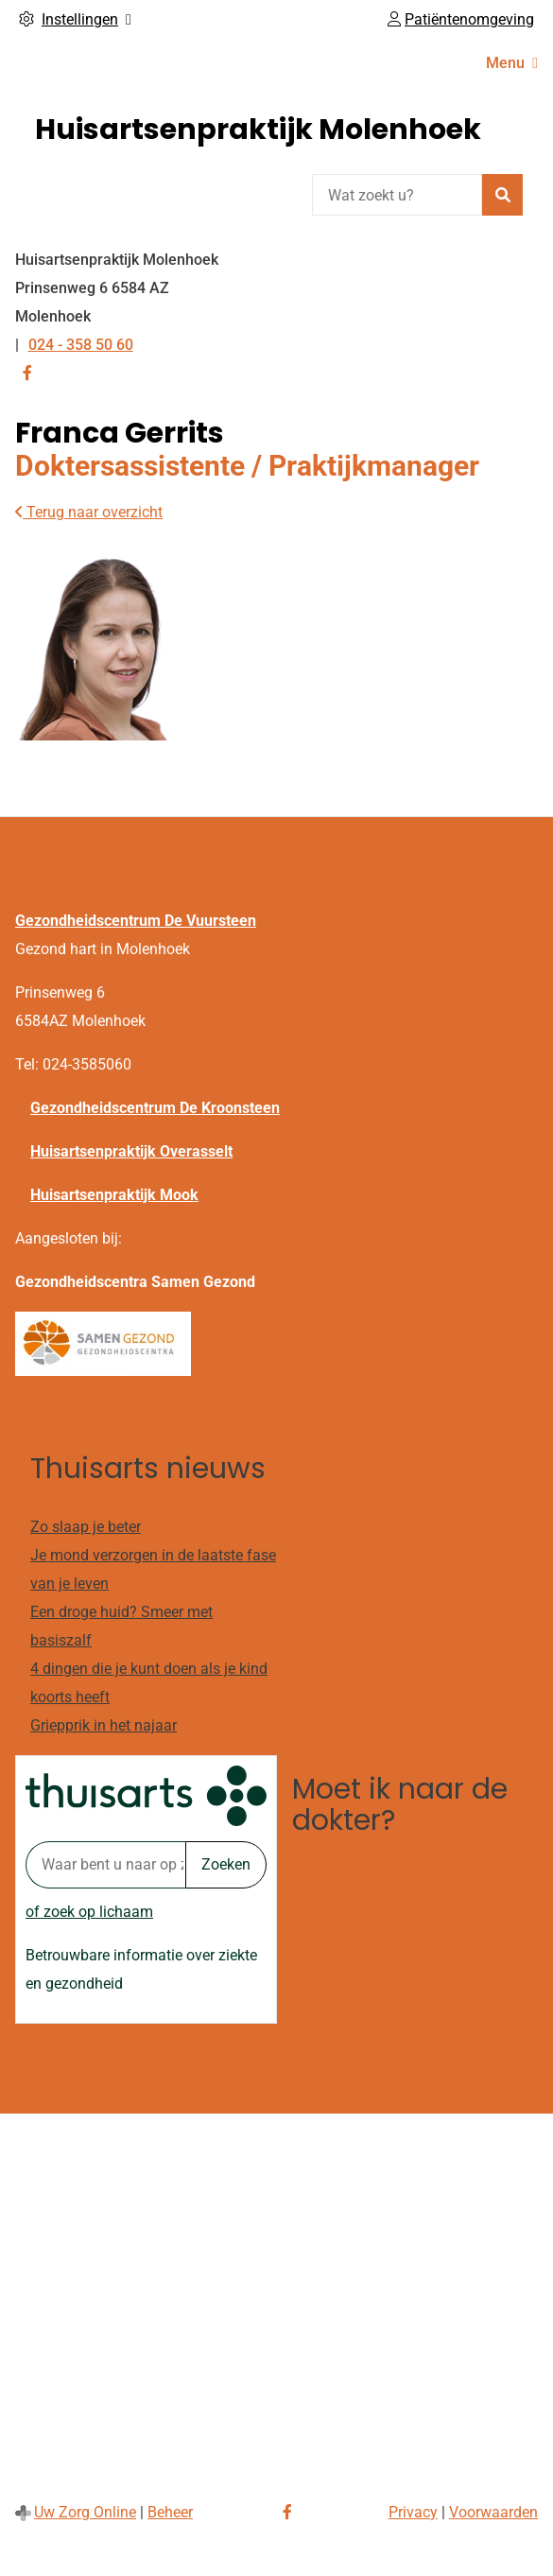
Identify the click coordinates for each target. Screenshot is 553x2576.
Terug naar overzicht (89, 512)
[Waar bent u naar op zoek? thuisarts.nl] (105, 1864)
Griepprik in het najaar (103, 1725)
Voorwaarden (493, 2512)
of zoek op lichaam (89, 1912)
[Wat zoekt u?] (397, 195)
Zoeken (226, 1864)
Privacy (413, 2512)
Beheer (170, 2512)
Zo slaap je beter (85, 1527)
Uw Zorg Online (85, 2512)
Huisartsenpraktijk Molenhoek (258, 129)
